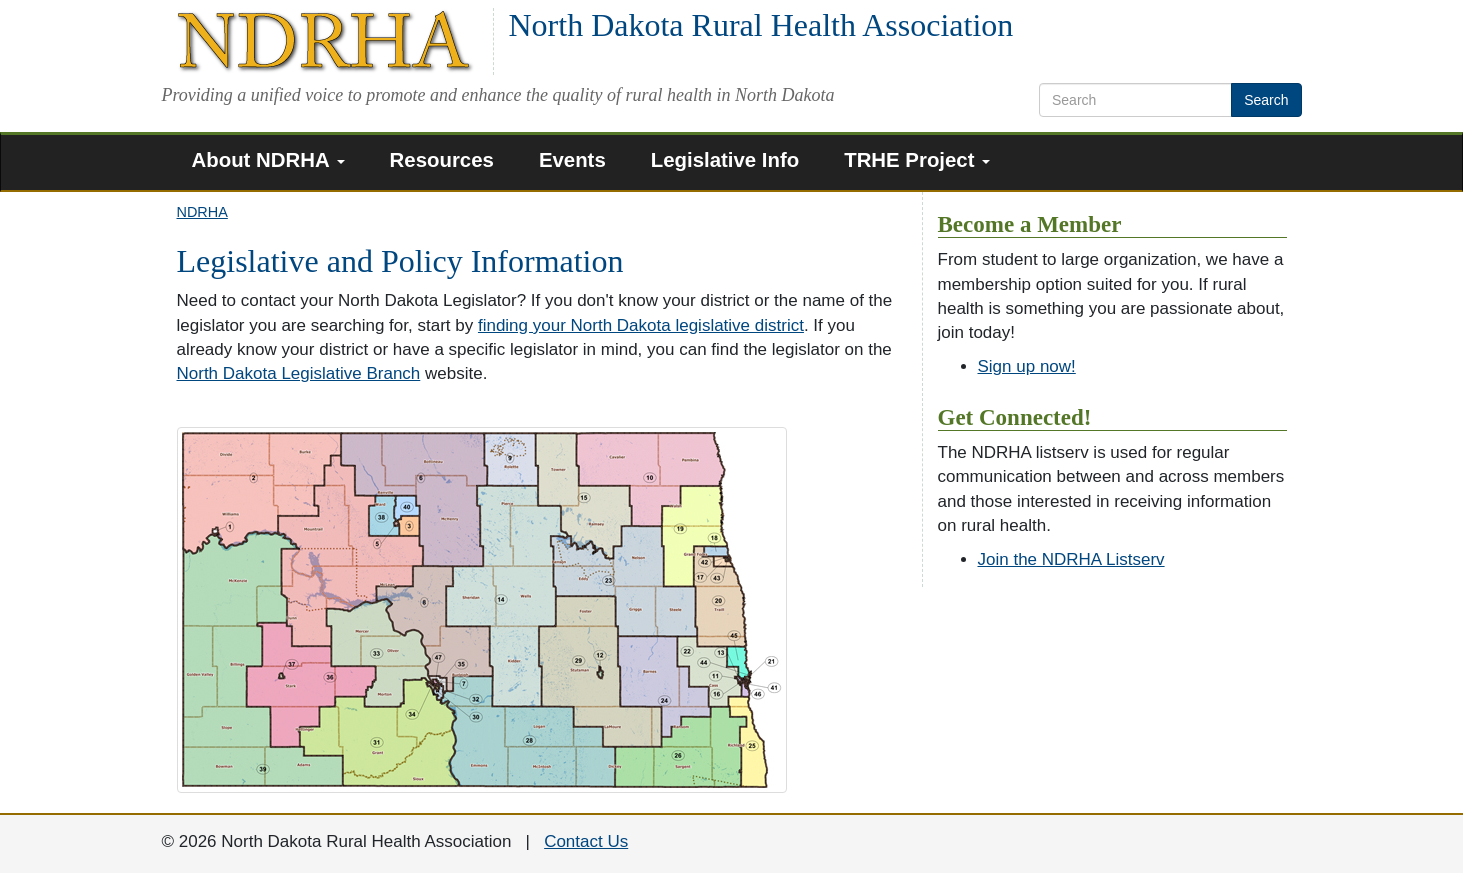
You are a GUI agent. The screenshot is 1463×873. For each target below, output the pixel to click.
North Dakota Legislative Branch (299, 373)
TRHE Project (917, 160)
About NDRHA (268, 160)
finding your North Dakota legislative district (641, 325)
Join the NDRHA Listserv (1071, 559)
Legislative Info (725, 160)
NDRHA (202, 212)
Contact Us (586, 841)
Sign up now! (1027, 366)
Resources (442, 160)
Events (572, 160)
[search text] (1135, 100)
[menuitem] (276, 162)
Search (1266, 100)
